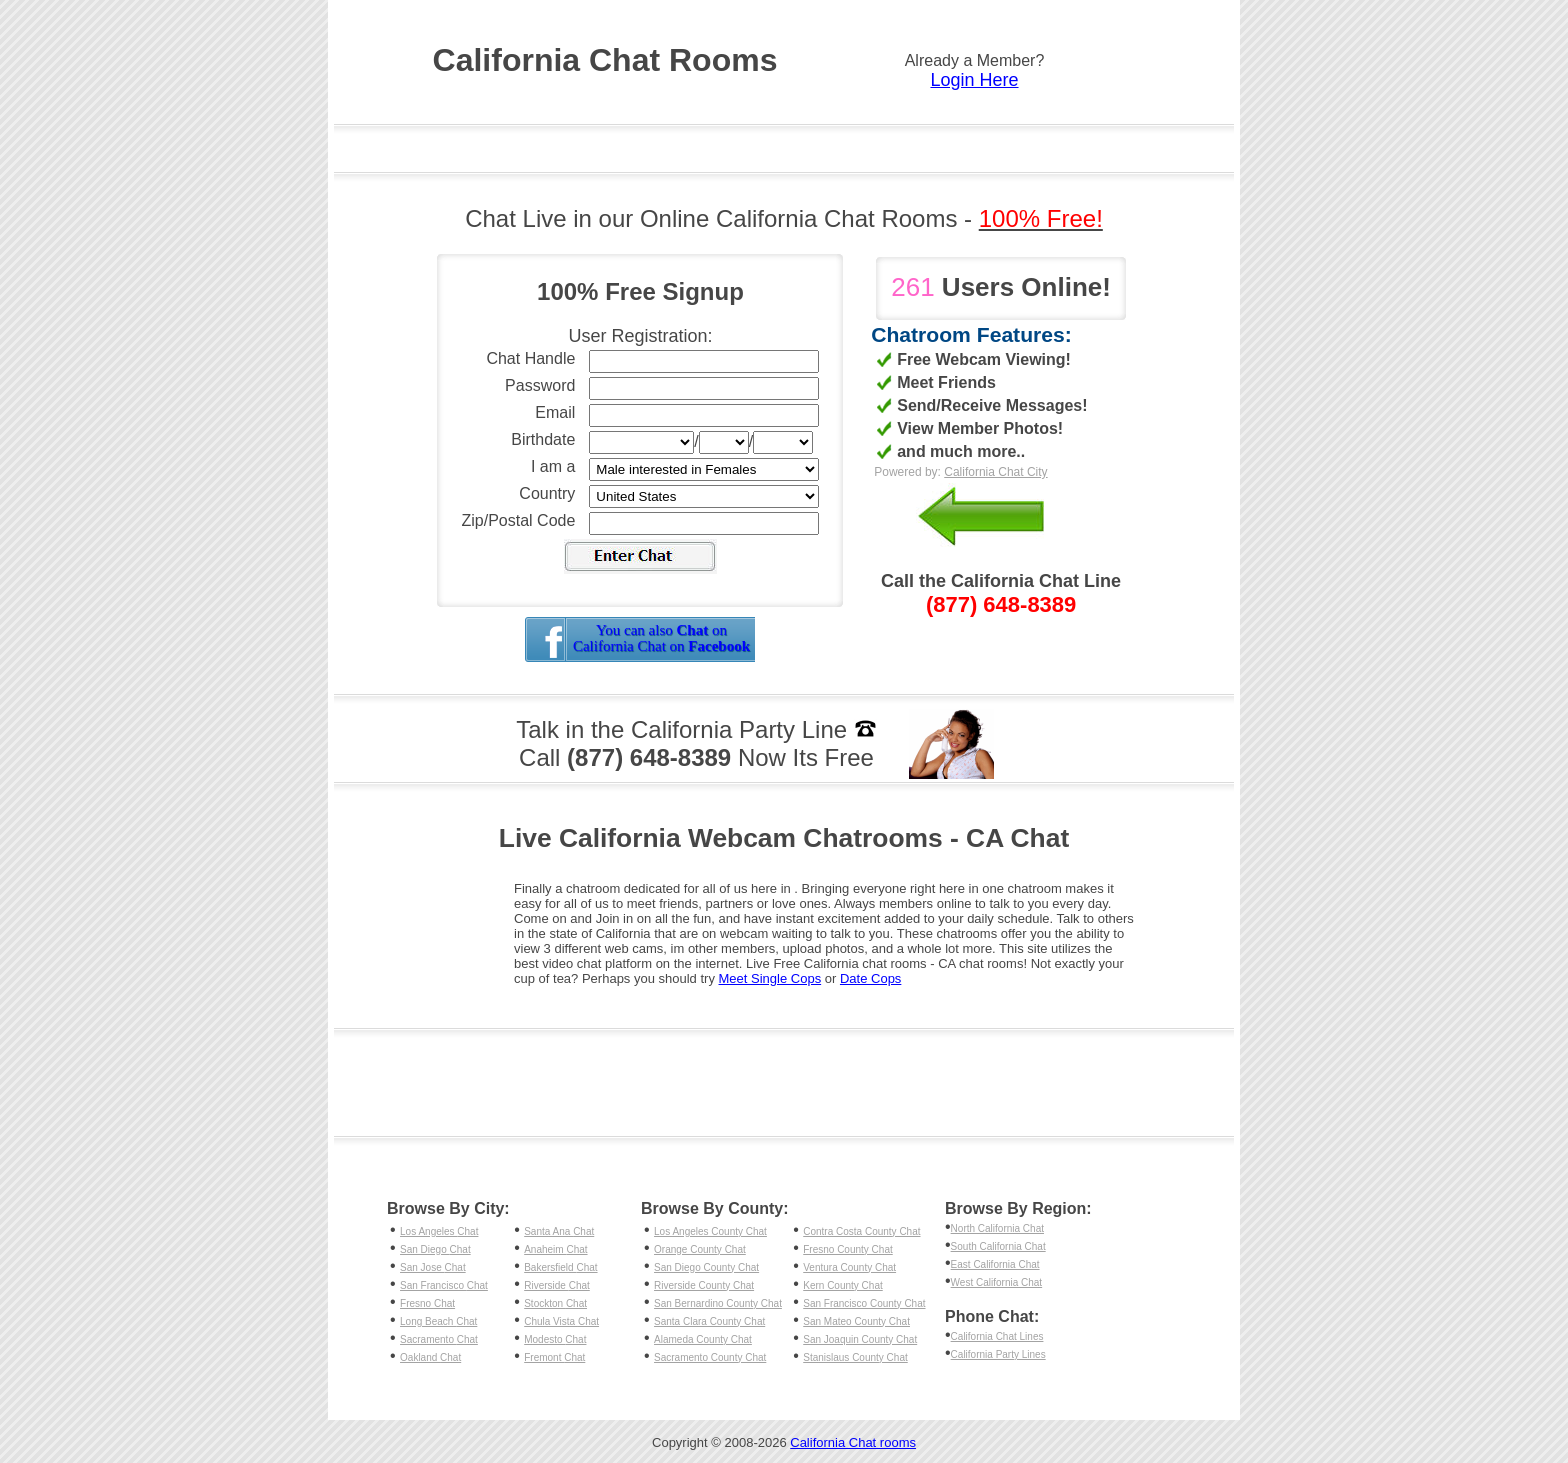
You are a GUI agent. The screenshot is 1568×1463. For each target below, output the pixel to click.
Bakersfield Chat (560, 1267)
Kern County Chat (843, 1285)
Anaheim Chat (555, 1249)
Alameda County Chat (703, 1339)
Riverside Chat (557, 1285)
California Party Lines (998, 1354)
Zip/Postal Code (519, 520)
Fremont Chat (554, 1357)
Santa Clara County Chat (709, 1321)
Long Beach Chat (438, 1321)
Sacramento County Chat (710, 1357)
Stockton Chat (555, 1303)
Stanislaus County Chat (855, 1357)
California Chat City (995, 472)
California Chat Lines (997, 1336)
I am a (553, 466)
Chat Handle (530, 358)
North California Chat (997, 1228)
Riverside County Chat (704, 1285)
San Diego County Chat (706, 1267)
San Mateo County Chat (856, 1321)
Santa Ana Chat (559, 1231)
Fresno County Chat (848, 1249)
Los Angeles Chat (439, 1231)
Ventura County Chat (849, 1267)
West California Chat (997, 1282)
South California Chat (998, 1246)
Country (547, 493)
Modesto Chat (555, 1339)
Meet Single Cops (770, 978)
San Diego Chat (435, 1249)
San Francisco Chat (444, 1285)
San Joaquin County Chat (860, 1339)
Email (555, 412)
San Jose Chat (433, 1267)
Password (540, 385)
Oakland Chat (430, 1357)
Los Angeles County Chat (710, 1231)
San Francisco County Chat (864, 1303)
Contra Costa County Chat (861, 1231)
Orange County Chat (700, 1249)
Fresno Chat (427, 1303)
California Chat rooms (853, 1442)
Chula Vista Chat (561, 1321)
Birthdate (543, 439)
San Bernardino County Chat (718, 1303)
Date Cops (870, 978)
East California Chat (995, 1264)
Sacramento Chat (439, 1339)
